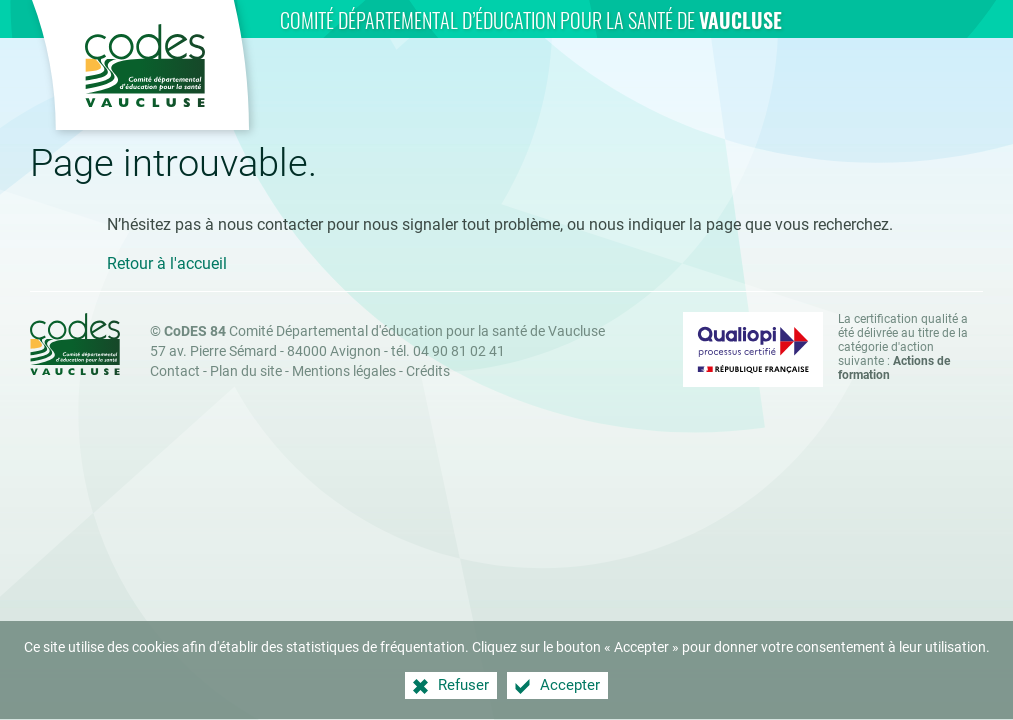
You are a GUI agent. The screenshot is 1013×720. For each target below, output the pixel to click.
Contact (175, 371)
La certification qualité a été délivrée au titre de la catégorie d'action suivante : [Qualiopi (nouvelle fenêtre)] (903, 347)
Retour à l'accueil (167, 263)
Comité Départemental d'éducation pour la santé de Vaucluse (384, 331)
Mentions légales (344, 371)
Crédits (428, 371)
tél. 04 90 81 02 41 (448, 351)
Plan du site (246, 371)
